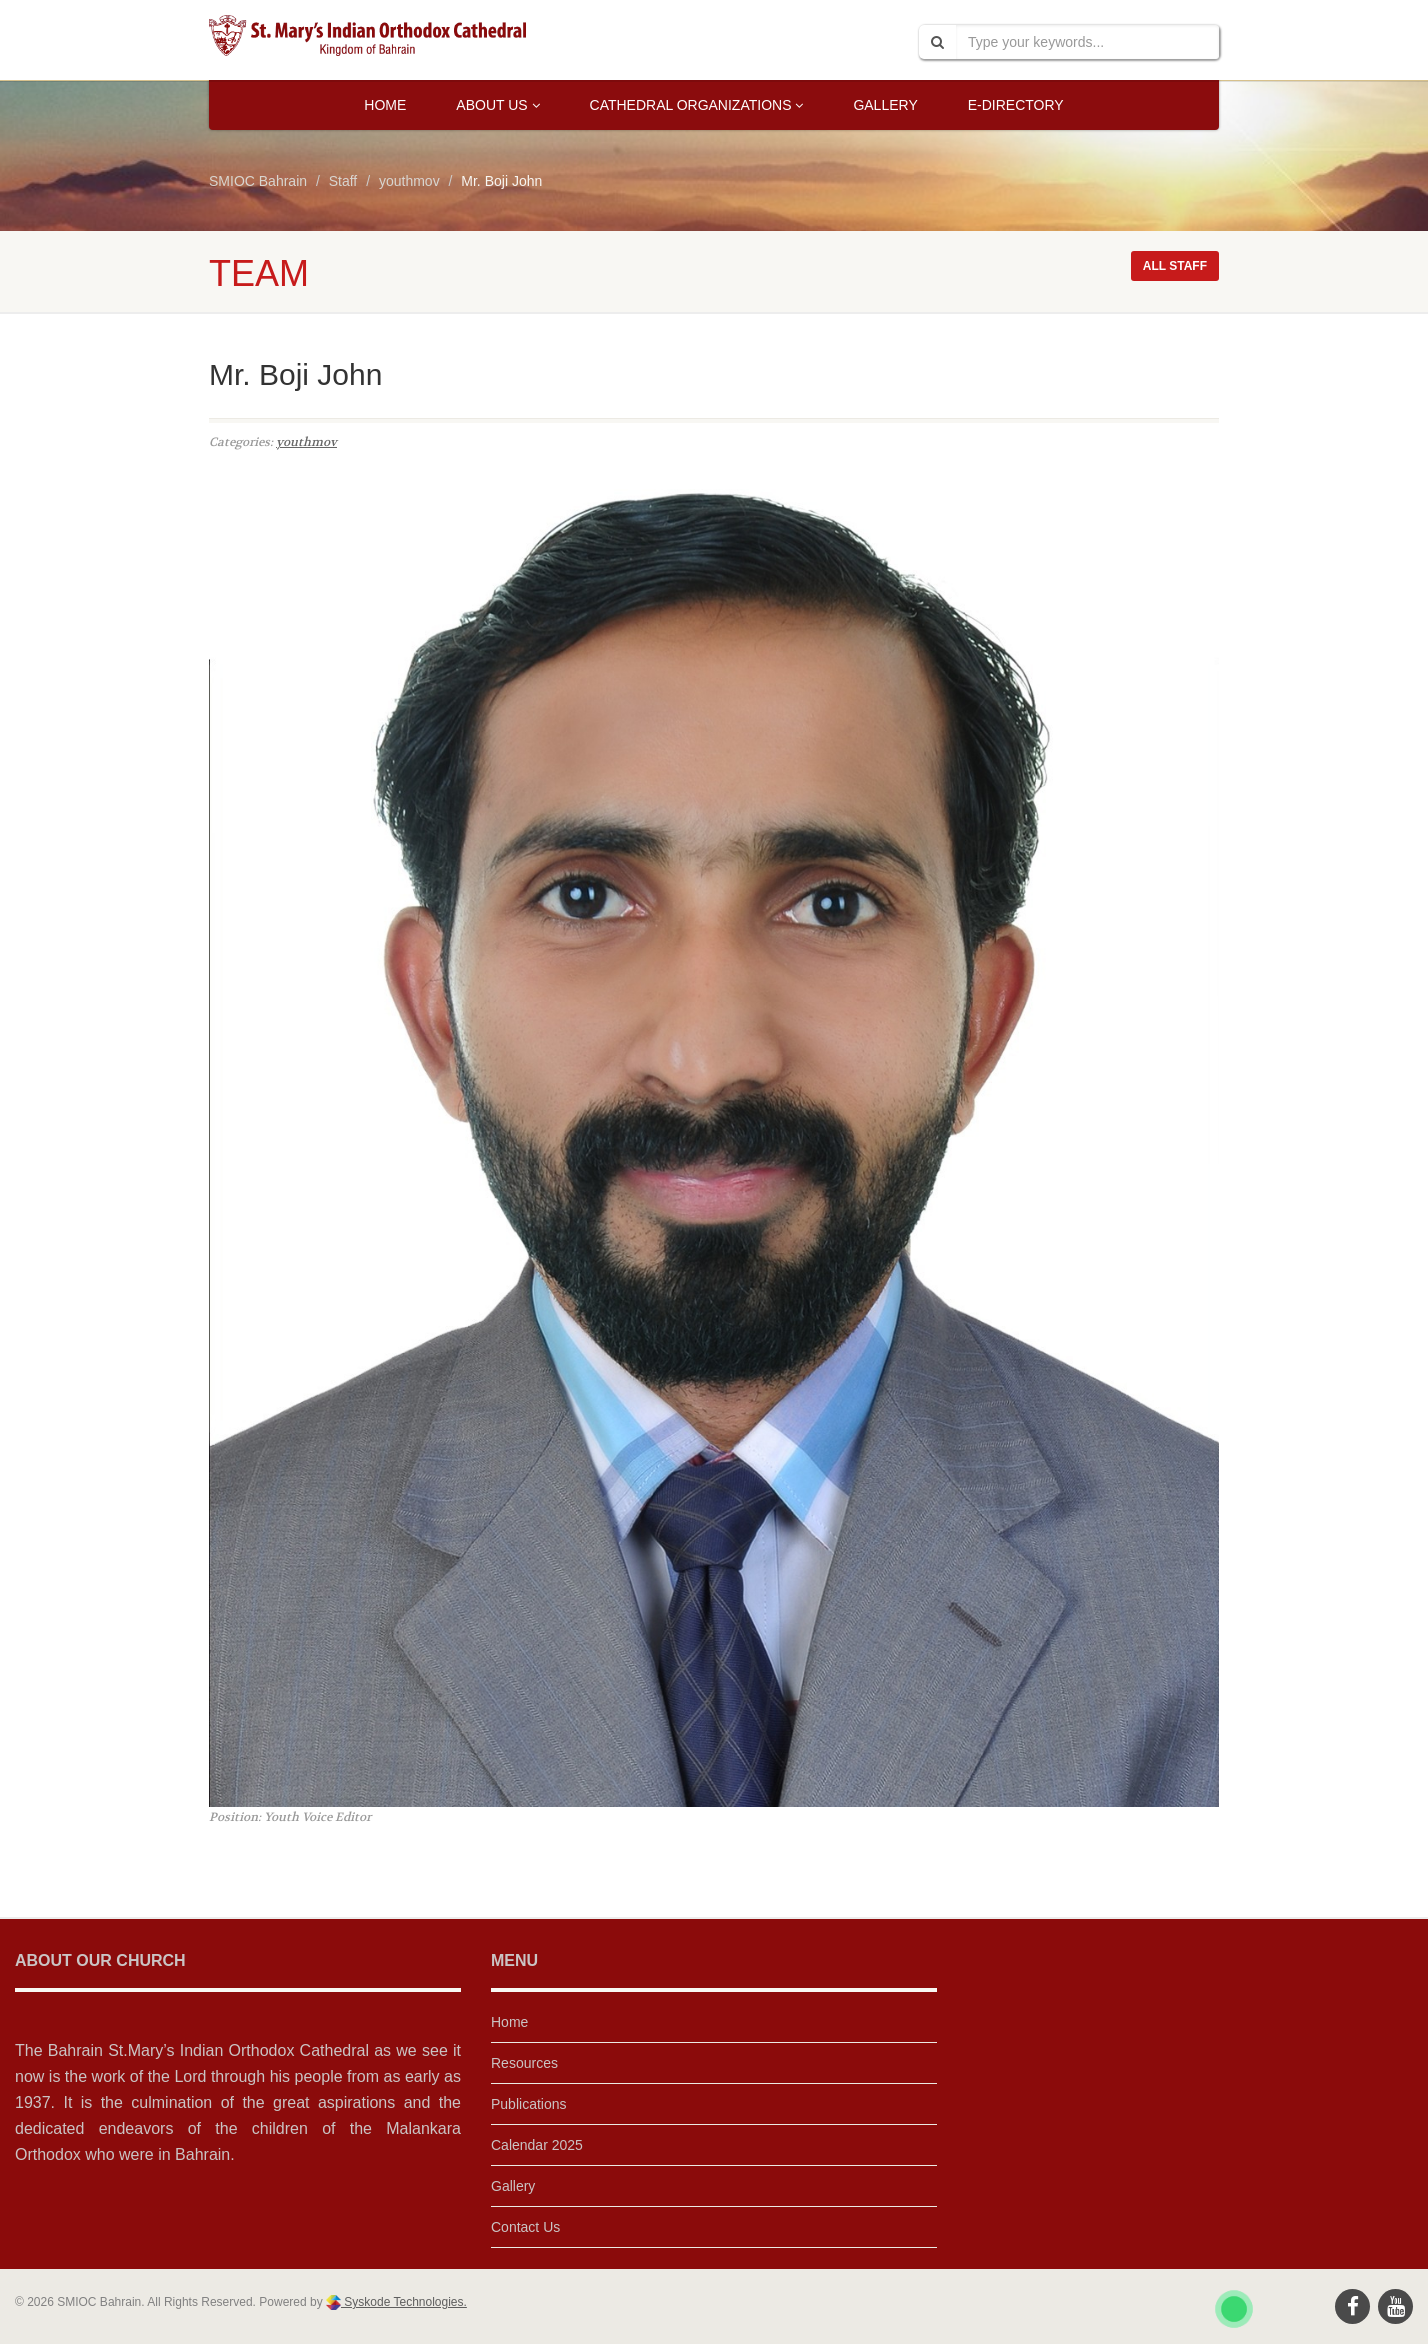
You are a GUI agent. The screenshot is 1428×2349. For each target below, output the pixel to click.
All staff (1175, 266)
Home (385, 105)
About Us (497, 105)
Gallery (885, 105)
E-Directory (1016, 105)
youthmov (306, 442)
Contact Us (525, 2227)
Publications (529, 2104)
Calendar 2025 (537, 2145)
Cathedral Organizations (697, 105)
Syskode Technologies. (404, 2302)
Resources (524, 2063)
